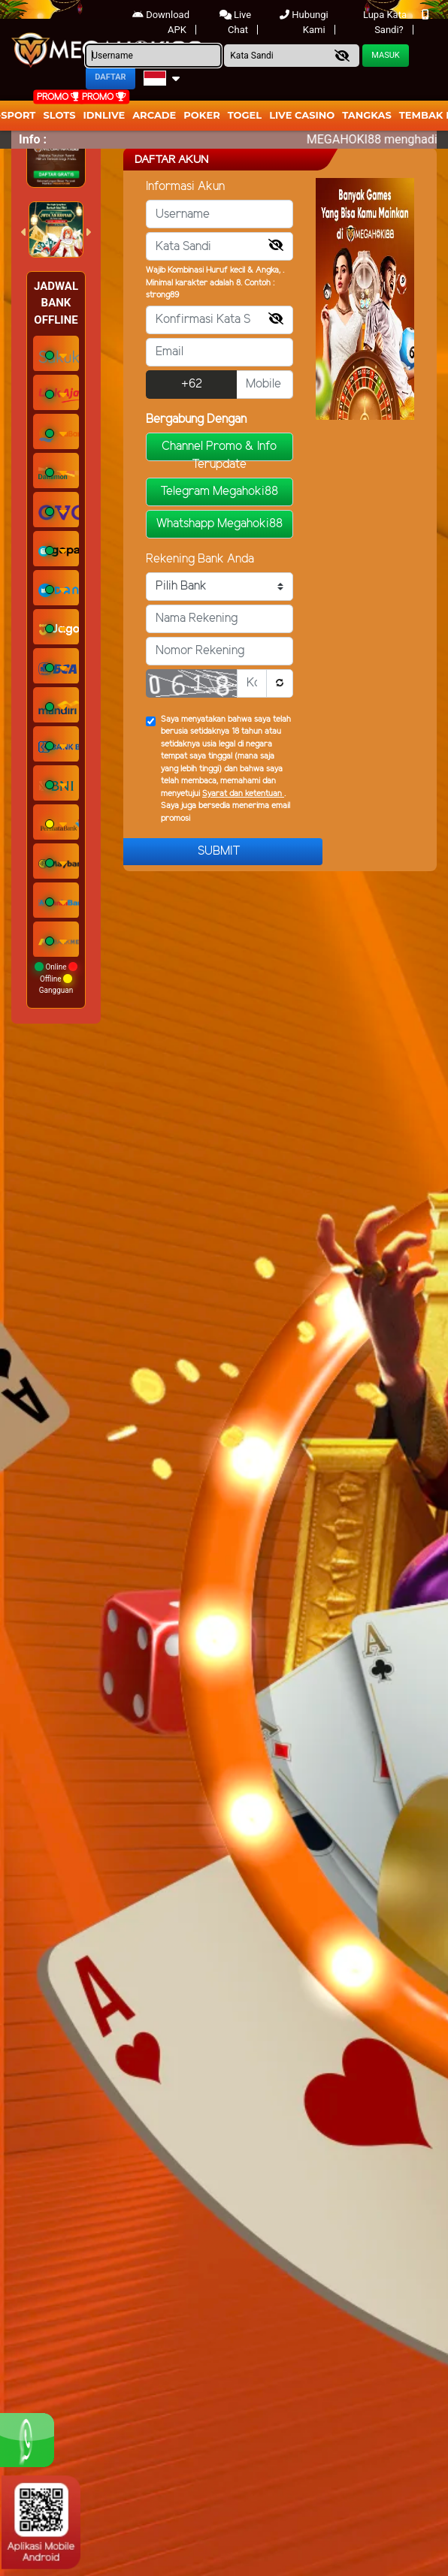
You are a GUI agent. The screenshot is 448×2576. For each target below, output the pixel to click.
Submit (219, 851)
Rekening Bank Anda (200, 559)
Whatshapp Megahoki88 (219, 524)
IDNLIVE (104, 115)
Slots (59, 115)
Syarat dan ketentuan (243, 794)
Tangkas (367, 115)
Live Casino (301, 115)
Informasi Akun (185, 186)
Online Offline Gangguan (56, 978)
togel (245, 115)
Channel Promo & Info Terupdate (219, 450)
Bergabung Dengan (196, 419)
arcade (154, 115)
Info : (33, 139)
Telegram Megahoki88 (219, 491)
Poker (201, 115)
